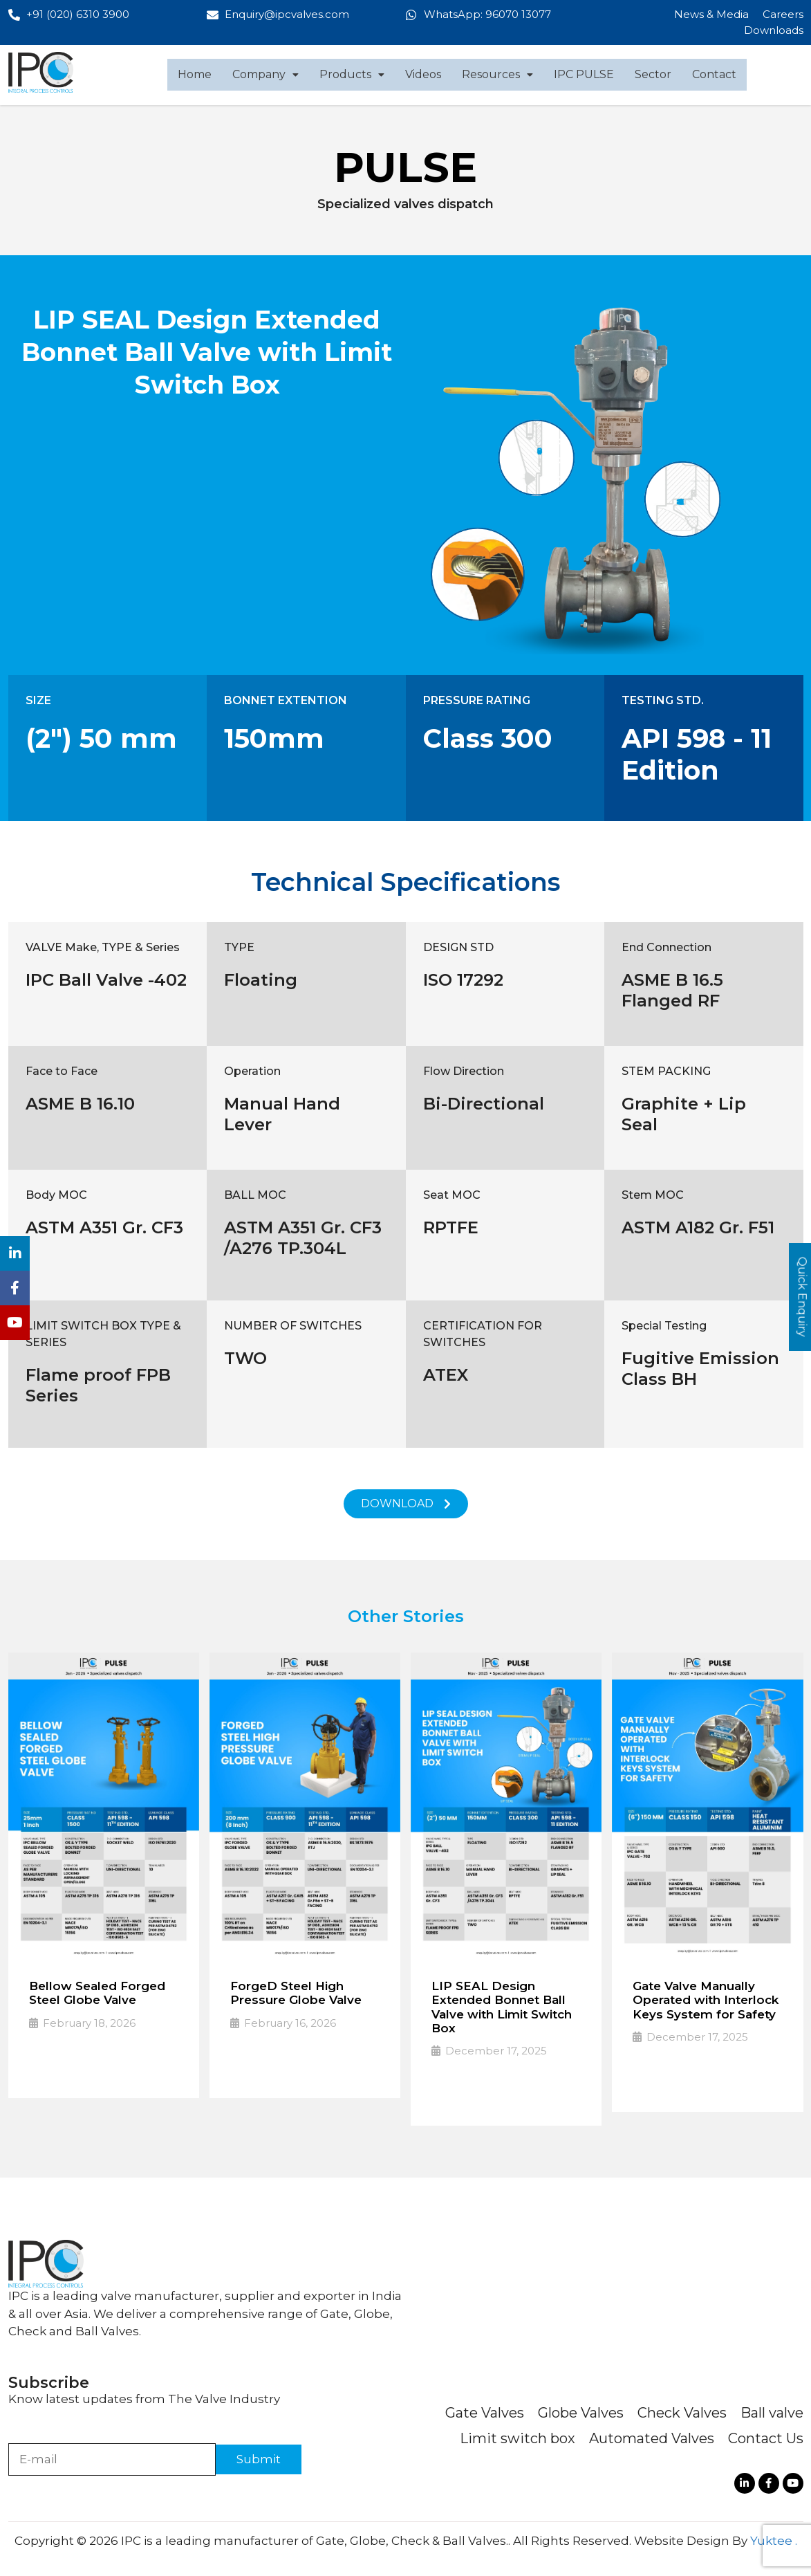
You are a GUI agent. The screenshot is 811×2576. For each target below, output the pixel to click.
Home (195, 74)
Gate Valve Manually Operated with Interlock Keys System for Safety (706, 2000)
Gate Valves (484, 2412)
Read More (66, 2067)
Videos (423, 74)
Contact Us (765, 2438)
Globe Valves (581, 2412)
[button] (265, 75)
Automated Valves (651, 2438)
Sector (653, 74)
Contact (714, 74)
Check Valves (682, 2412)
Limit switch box (517, 2438)
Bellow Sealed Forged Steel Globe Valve (97, 1993)
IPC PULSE (584, 74)
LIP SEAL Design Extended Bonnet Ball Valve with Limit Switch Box (501, 2007)
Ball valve (771, 2412)
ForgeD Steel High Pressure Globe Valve (296, 1993)
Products (351, 74)
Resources (497, 74)
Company (265, 74)
